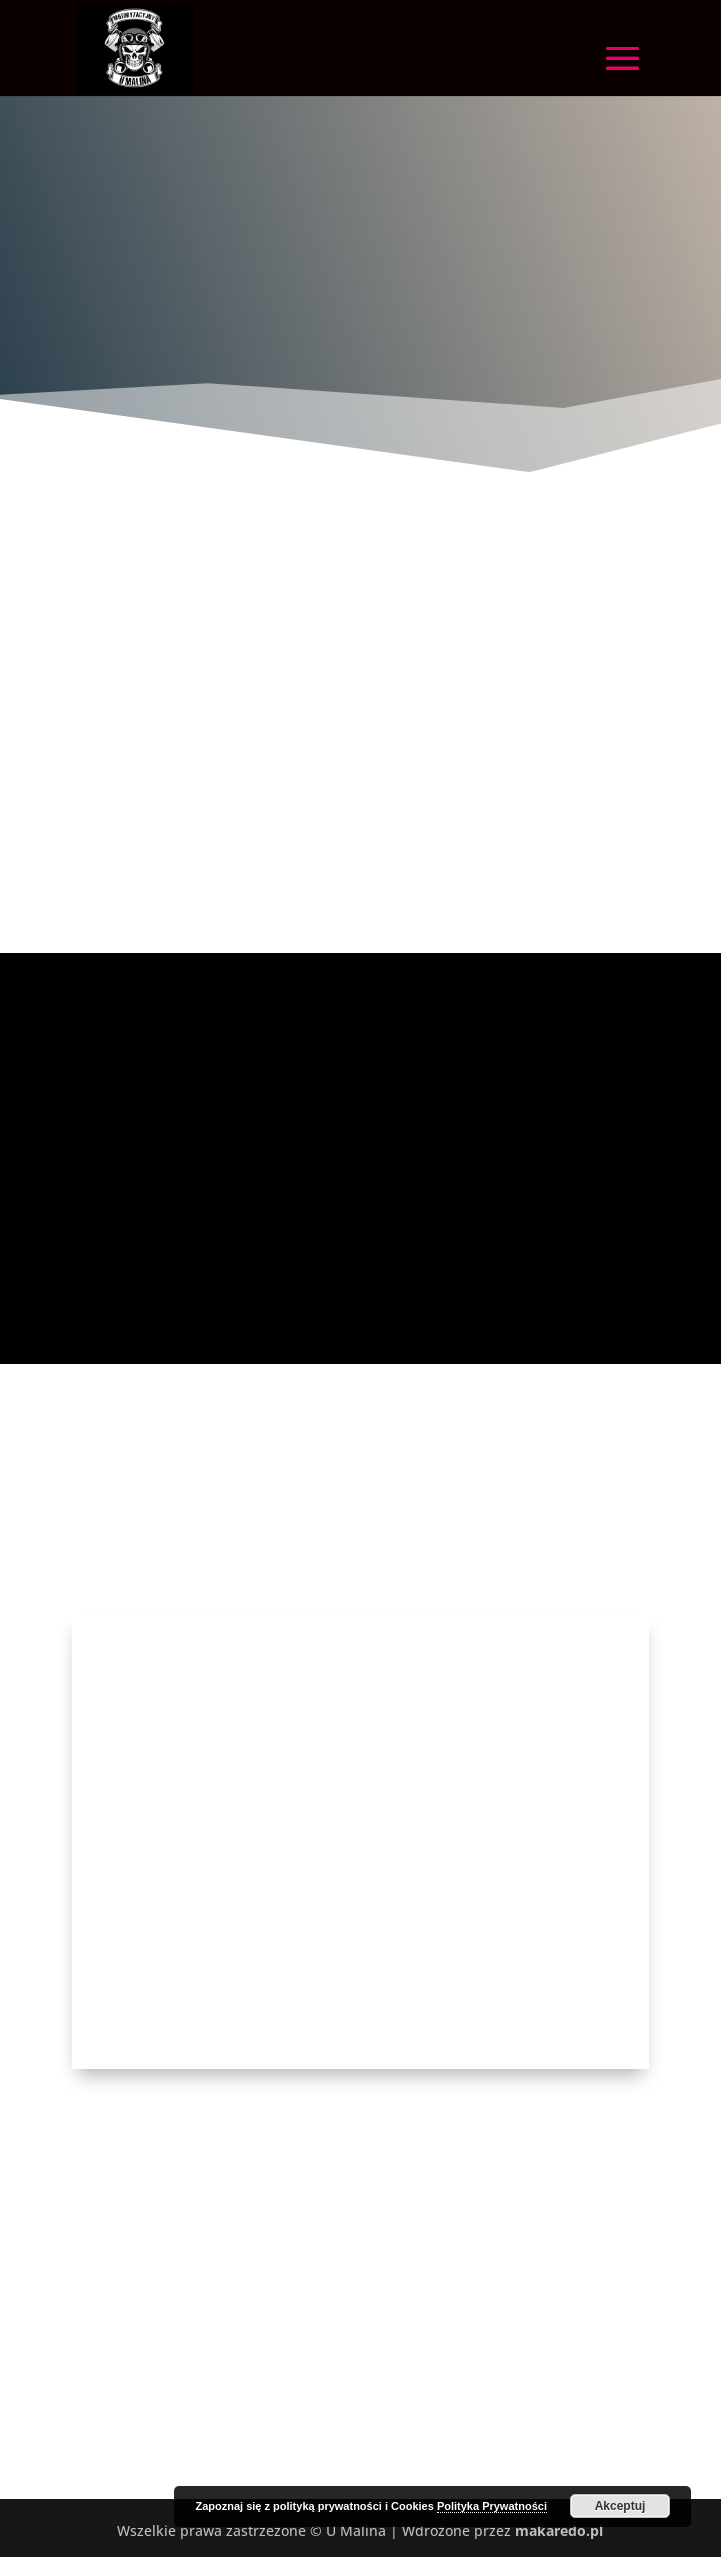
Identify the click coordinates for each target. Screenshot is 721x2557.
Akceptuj (620, 2506)
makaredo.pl (559, 2530)
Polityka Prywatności (492, 2506)
